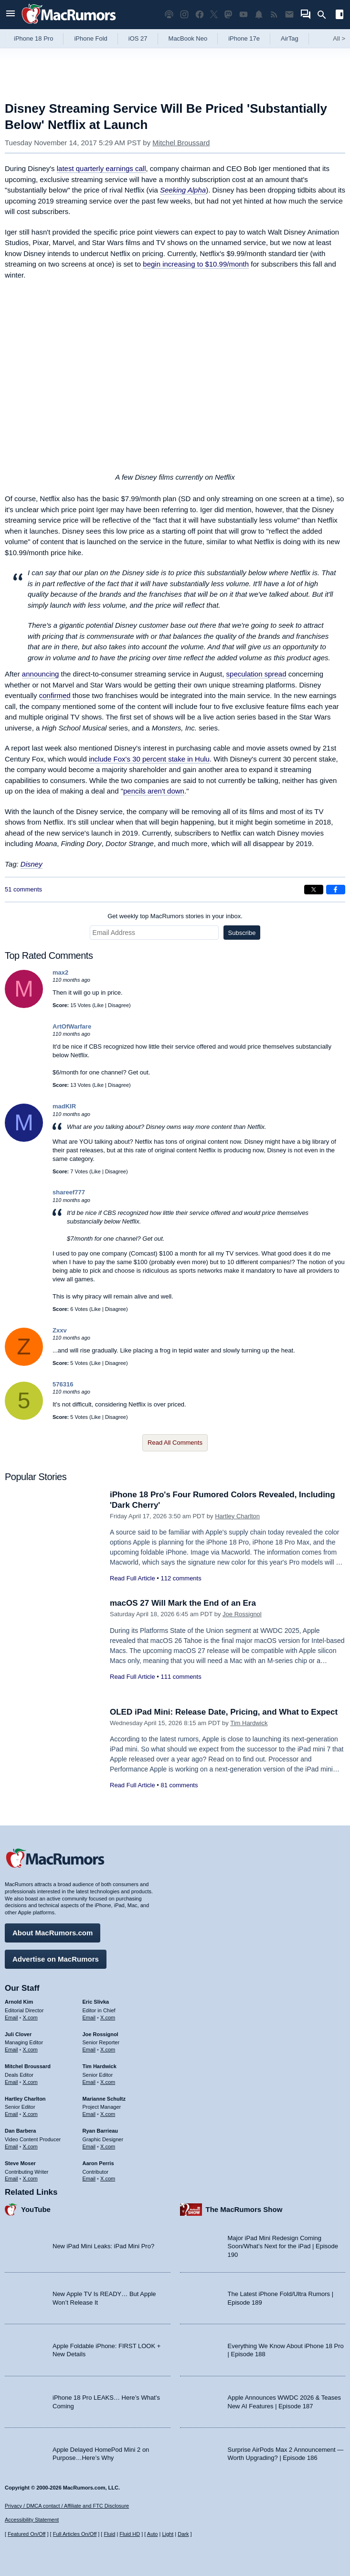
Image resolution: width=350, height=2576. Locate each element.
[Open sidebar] (339, 15)
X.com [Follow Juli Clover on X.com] (30, 2049)
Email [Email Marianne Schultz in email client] (89, 2114)
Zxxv (60, 1330)
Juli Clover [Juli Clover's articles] (18, 2034)
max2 (60, 972)
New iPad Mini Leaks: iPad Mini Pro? (103, 2246)
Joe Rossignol (242, 1614)
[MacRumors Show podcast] (169, 15)
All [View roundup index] (339, 38)
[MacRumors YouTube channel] (243, 15)
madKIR (64, 1106)
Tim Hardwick (248, 1723)
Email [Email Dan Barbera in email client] (11, 2146)
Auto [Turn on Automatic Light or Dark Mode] (152, 2534)
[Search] (325, 15)
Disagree (118, 1005)
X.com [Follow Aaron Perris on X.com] (107, 2178)
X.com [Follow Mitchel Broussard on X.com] (30, 2082)
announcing (40, 674)
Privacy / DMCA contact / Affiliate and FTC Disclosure (67, 2506)
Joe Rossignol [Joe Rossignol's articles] (100, 2034)
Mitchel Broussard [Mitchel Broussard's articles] (28, 2066)
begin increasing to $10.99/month (196, 264)
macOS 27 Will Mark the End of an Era (183, 1603)
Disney (31, 864)
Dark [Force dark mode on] (183, 2534)
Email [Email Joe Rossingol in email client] (89, 2049)
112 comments (180, 1578)
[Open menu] (10, 14)
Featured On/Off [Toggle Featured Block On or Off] (26, 2534)
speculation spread (256, 674)
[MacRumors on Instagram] (184, 15)
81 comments (179, 1785)
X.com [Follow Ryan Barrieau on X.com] (107, 2146)
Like (99, 1005)
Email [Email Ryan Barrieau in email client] (89, 2146)
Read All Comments (175, 1442)
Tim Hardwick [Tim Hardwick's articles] (100, 2066)
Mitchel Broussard (181, 143)
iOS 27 (138, 38)
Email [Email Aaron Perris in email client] (89, 2178)
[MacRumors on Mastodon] (228, 15)
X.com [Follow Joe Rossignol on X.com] (107, 2049)
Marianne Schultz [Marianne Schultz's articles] (104, 2099)
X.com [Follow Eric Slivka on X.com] (107, 2017)
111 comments (180, 1676)
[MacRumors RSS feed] (274, 15)
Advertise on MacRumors (55, 1959)
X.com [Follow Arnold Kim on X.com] (30, 2017)
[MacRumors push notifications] (259, 15)
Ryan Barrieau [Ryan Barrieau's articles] (100, 2131)
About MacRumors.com (52, 1933)
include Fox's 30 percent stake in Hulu (149, 759)
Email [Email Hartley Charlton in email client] (11, 2114)
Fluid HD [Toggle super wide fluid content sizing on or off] (129, 2534)
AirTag (289, 38)
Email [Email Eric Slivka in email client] (89, 2017)
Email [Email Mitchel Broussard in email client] (11, 2082)
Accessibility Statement (32, 2519)
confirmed (55, 695)
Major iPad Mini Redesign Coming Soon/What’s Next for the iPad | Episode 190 (283, 2246)
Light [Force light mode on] (167, 2534)
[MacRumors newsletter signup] (289, 15)
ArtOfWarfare (72, 1026)
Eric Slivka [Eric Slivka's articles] (96, 2002)
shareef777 (69, 1192)
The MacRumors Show (244, 2209)
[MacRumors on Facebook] (199, 15)
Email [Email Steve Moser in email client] (11, 2178)
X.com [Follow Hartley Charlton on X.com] (30, 2114)
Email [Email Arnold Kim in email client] (11, 2017)
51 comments (23, 889)
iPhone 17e (244, 38)
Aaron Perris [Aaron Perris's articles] (98, 2163)
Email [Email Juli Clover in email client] (11, 2049)
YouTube (36, 2209)
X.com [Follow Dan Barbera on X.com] (30, 2146)
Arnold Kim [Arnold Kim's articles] (19, 2002)
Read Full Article (132, 1578)
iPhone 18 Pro (33, 38)
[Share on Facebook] (335, 889)
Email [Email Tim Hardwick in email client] (89, 2082)
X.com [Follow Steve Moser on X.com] (30, 2178)
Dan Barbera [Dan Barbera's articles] (20, 2131)
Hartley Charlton (237, 1516)
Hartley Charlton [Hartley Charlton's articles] (25, 2099)
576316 (63, 1384)
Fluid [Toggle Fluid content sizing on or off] (109, 2534)
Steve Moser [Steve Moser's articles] (20, 2163)
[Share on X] (313, 889)
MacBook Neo (188, 38)
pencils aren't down (153, 791)
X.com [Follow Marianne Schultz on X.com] (107, 2114)
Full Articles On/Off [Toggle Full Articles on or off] (75, 2534)
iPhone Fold (90, 38)
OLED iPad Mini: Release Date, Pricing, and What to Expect (224, 1712)
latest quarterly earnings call (101, 168)
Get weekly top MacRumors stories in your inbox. (175, 916)
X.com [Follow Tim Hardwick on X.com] (107, 2082)
